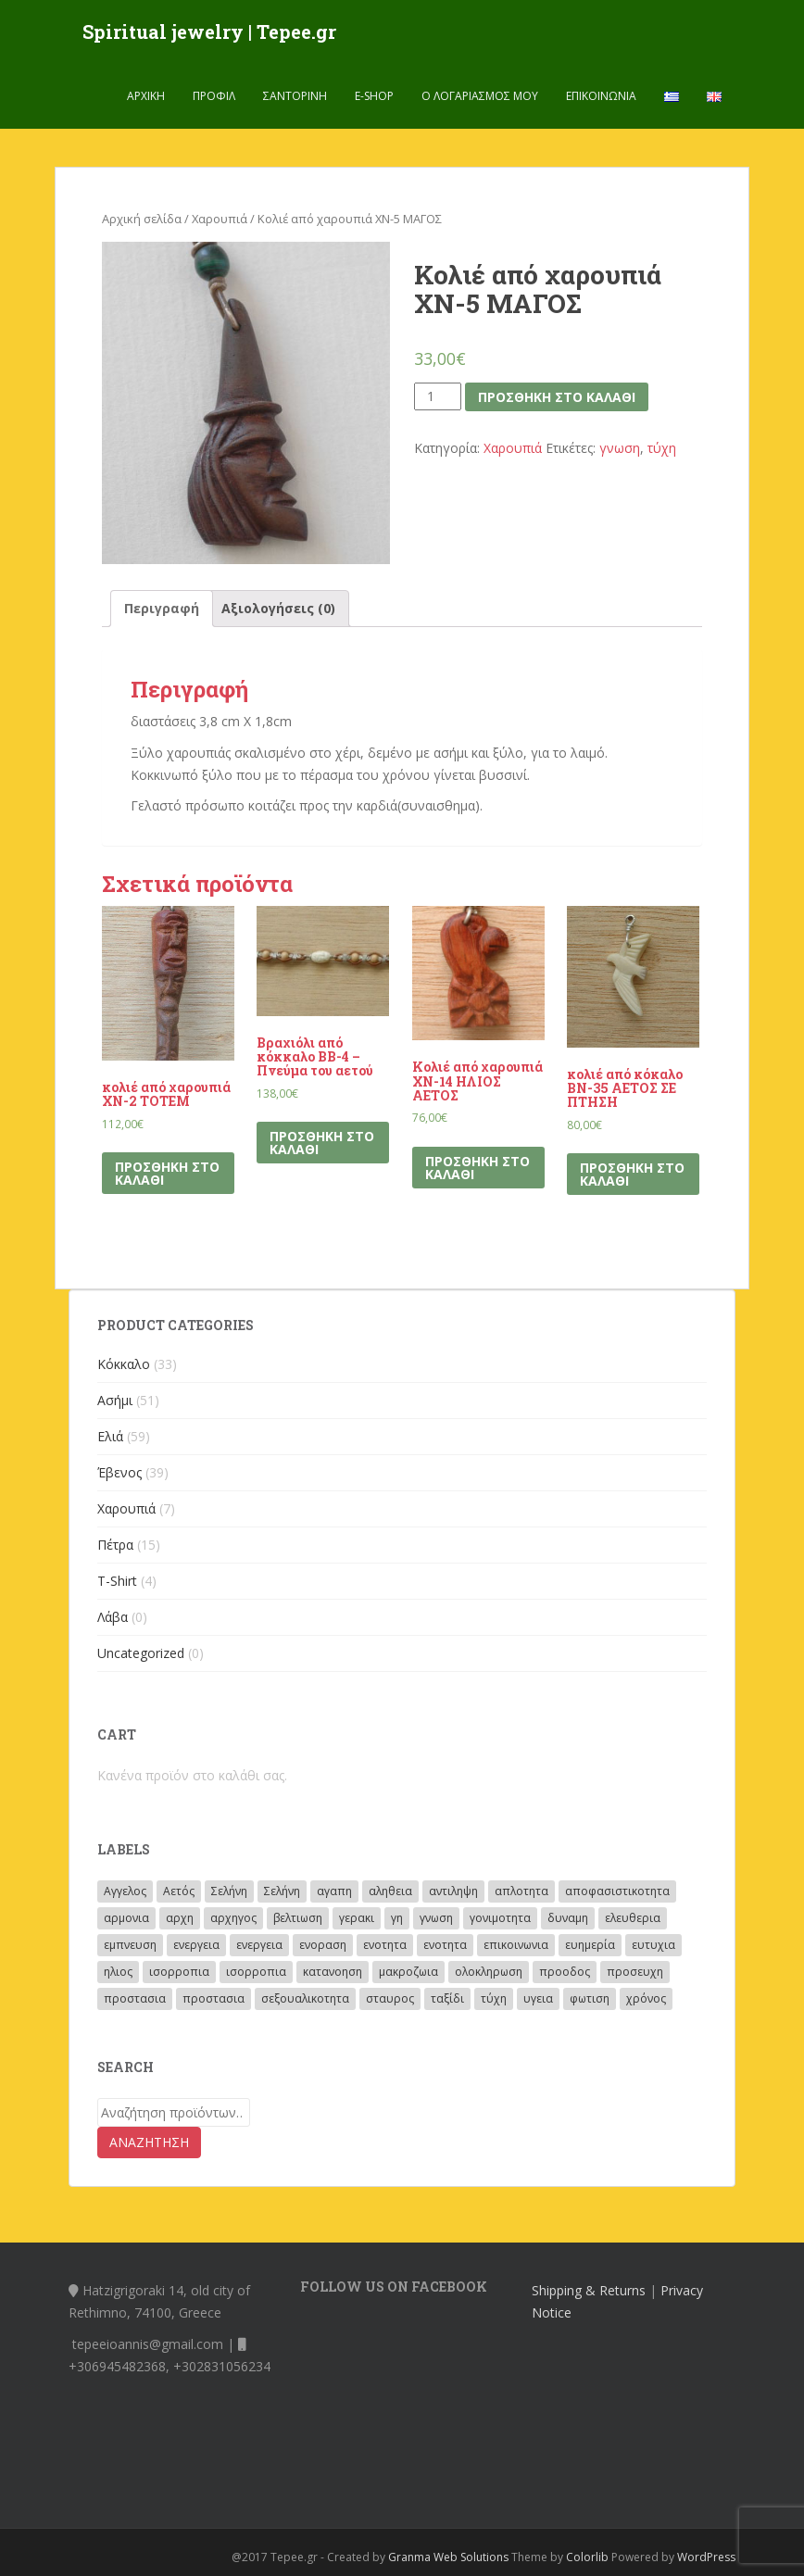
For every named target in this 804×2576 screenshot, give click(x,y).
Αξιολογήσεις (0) (278, 608)
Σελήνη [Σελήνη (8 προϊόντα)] (282, 1891)
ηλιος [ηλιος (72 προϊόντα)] (118, 1971)
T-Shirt (117, 1581)
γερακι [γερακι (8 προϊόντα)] (356, 1918)
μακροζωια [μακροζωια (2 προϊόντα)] (408, 1971)
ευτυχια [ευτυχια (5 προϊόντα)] (653, 1945)
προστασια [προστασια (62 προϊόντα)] (135, 1998)
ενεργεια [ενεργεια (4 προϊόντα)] (196, 1945)
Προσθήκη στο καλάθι (556, 397)
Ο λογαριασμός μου (479, 97)
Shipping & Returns (589, 2290)
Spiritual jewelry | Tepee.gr (209, 32)
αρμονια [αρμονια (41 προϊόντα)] (126, 1918)
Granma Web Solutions (448, 2557)
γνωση (619, 448)
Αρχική (146, 97)
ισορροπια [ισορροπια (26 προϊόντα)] (179, 1971)
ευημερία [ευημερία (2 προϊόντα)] (590, 1945)
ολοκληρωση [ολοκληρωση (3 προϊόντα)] (488, 1971)
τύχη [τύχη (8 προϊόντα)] (494, 1998)
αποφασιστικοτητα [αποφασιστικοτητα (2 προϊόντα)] (617, 1891)
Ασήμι (114, 1400)
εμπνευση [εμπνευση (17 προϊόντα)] (130, 1945)
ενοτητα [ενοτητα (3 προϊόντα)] (385, 1945)
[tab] (161, 608)
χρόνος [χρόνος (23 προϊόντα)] (646, 1998)
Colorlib (587, 2557)
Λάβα (112, 1617)
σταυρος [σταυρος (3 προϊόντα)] (390, 1998)
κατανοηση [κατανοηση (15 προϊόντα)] (332, 1971)
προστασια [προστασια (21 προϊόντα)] (213, 1998)
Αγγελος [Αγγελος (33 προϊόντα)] (125, 1891)
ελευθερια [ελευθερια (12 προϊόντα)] (632, 1918)
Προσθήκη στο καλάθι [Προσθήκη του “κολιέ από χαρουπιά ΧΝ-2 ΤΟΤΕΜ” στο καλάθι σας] (167, 1173)
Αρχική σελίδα (142, 218)
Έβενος (119, 1472)
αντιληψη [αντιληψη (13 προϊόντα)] (453, 1891)
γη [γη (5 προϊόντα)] (397, 1918)
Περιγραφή (161, 608)
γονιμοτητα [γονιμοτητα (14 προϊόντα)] (500, 1918)
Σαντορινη (295, 97)
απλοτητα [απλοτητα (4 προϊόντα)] (521, 1891)
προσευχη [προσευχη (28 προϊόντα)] (635, 1971)
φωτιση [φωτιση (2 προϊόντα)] (589, 1998)
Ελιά (110, 1436)
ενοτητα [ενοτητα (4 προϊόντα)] (445, 1945)
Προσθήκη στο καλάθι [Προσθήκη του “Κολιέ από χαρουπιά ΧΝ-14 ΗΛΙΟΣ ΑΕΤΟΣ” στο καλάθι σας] (477, 1167)
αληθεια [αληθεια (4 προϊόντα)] (390, 1891)
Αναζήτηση (149, 2142)
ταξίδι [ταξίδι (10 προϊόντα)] (447, 1998)
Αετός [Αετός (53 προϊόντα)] (179, 1891)
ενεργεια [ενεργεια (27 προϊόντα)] (259, 1945)
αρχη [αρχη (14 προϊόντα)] (180, 1918)
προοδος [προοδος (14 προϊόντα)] (564, 1971)
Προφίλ (214, 97)
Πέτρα (115, 1544)
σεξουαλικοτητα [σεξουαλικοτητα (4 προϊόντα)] (305, 1998)
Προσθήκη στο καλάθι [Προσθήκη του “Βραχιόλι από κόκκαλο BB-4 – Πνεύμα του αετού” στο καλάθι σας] (322, 1142)
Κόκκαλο (123, 1364)
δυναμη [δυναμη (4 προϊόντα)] (567, 1918)
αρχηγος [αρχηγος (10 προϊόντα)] (233, 1918)
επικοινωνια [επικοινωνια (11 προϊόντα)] (516, 1945)
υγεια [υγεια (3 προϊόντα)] (538, 1998)
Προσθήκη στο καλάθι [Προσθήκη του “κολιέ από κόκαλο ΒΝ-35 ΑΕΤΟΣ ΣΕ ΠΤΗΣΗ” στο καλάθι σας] (632, 1174)
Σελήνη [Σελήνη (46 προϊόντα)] (229, 1891)
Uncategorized (140, 1653)
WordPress (706, 2557)
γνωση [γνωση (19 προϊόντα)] (436, 1918)
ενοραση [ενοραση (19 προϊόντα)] (322, 1945)
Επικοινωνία (601, 97)
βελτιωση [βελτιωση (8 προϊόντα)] (297, 1918)
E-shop (374, 97)
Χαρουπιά (219, 218)
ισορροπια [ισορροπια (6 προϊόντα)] (256, 1971)
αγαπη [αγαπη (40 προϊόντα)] (334, 1891)
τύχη (661, 448)
